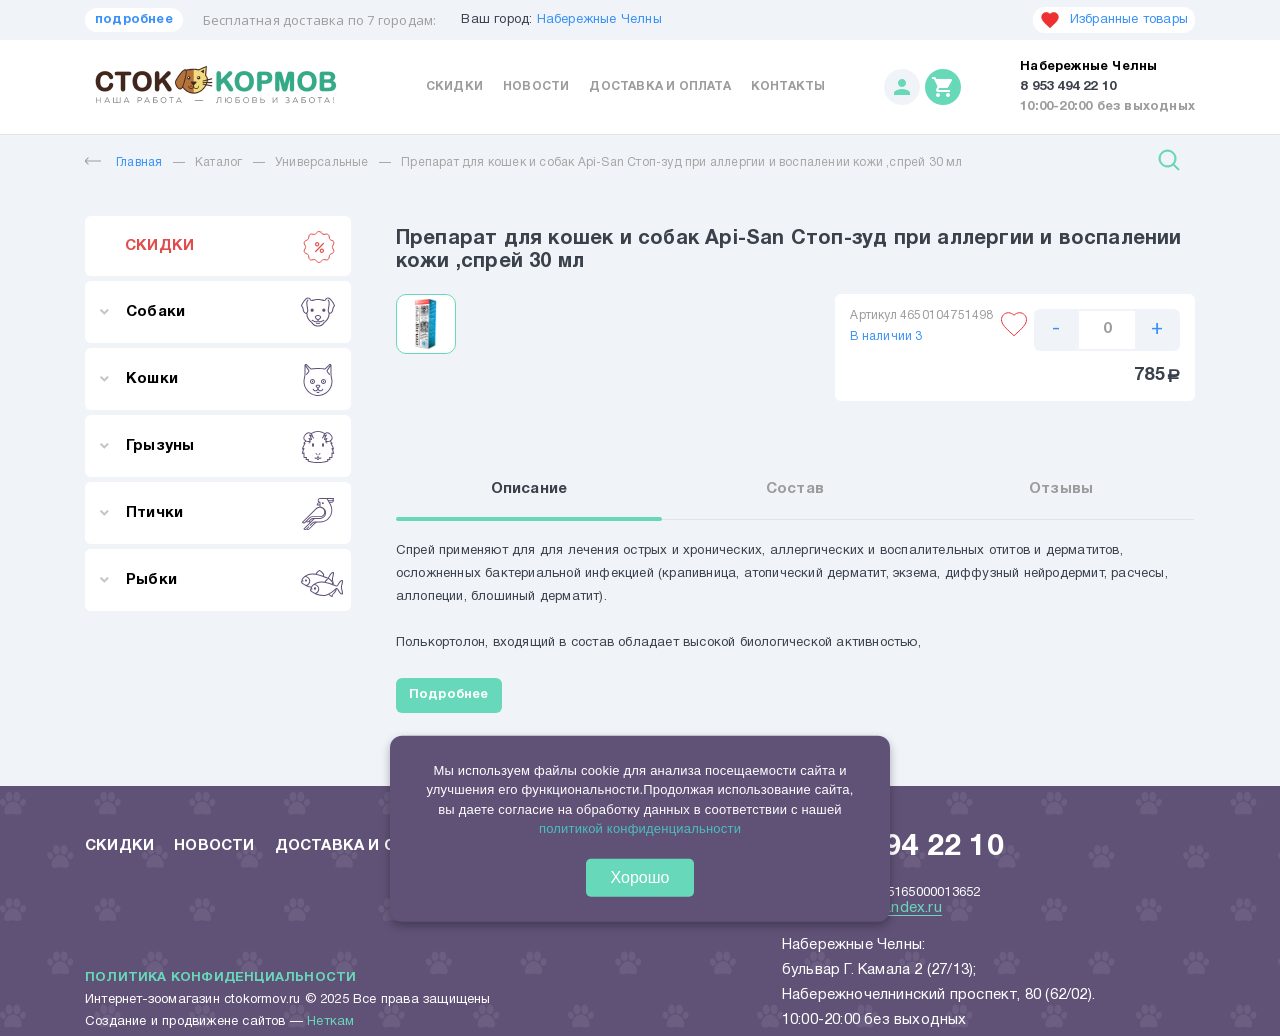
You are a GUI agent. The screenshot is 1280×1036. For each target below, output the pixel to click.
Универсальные (322, 162)
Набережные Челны (599, 20)
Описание (529, 489)
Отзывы (1061, 489)
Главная (123, 162)
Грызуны (230, 446)
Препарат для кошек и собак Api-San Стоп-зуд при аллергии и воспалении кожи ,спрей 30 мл (681, 162)
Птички (230, 513)
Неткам (330, 1022)
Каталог (218, 162)
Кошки (230, 379)
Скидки (454, 86)
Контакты (788, 86)
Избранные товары (1114, 20)
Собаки (230, 312)
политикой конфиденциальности (640, 828)
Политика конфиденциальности (220, 978)
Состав (795, 489)
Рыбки (230, 580)
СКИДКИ (230, 246)
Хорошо (640, 877)
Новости (536, 86)
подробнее (134, 20)
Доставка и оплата (659, 86)
